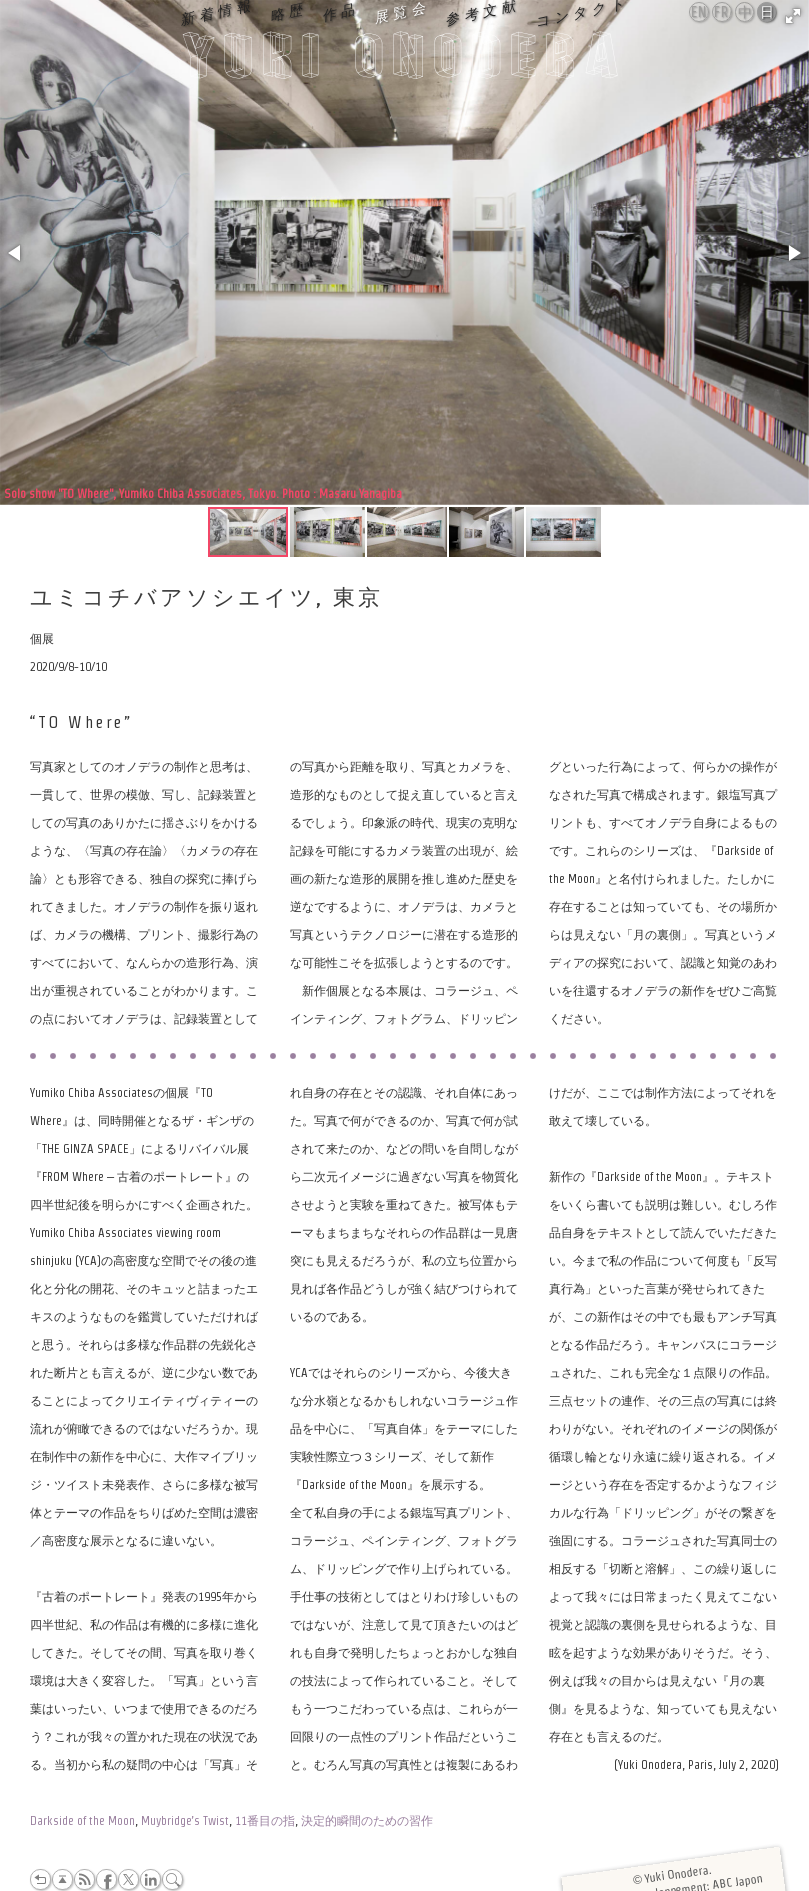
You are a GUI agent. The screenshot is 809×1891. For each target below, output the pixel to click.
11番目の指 (265, 1820)
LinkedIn (150, 1879)
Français (723, 12)
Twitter (128, 1879)
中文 (745, 13)
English (700, 12)
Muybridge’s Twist (185, 1820)
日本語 (767, 13)
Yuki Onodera (405, 61)
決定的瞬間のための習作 (367, 1820)
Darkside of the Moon (82, 1820)
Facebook (106, 1879)
